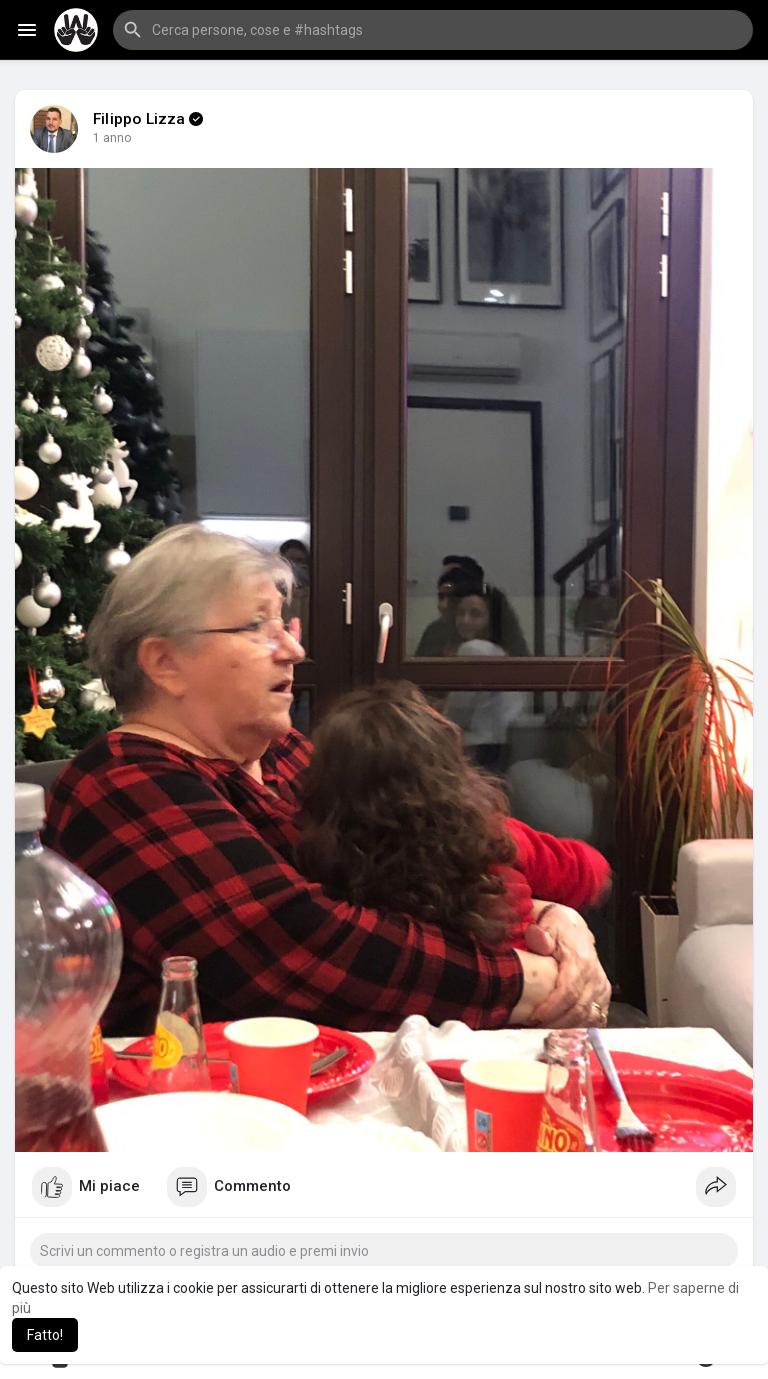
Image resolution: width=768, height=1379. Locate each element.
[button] (433, 30)
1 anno (112, 138)
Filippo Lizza (139, 119)
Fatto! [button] (45, 1335)
